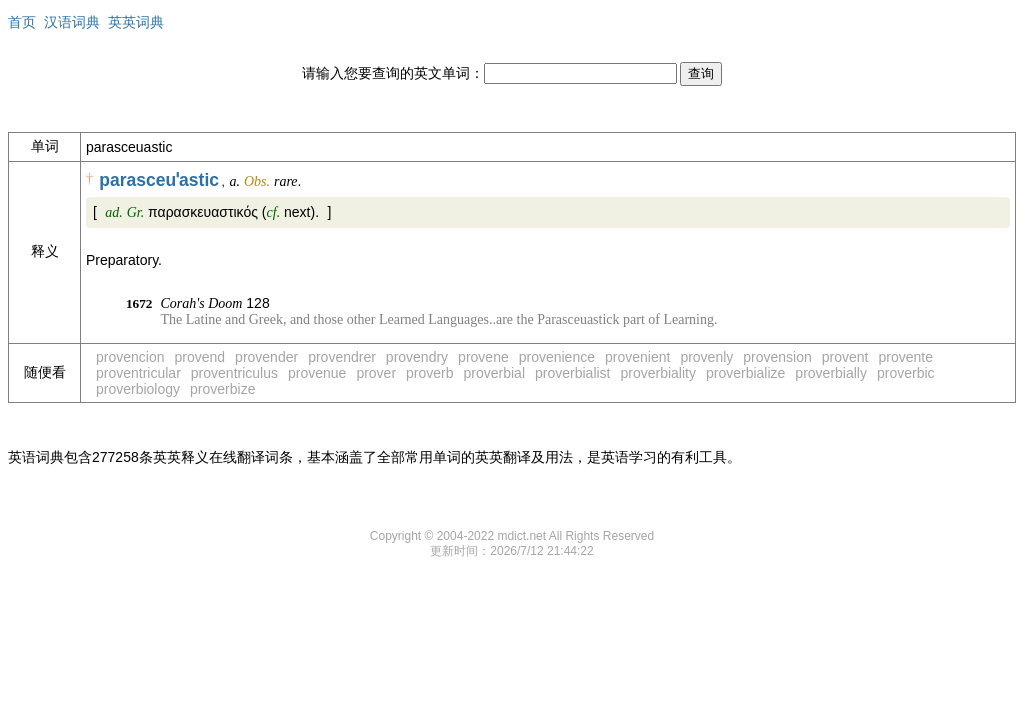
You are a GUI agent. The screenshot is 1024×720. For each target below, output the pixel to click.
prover (376, 373)
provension (777, 357)
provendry (417, 357)
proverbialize (745, 373)
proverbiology (138, 389)
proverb (429, 373)
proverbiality (658, 373)
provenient (637, 357)
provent (845, 357)
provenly (706, 357)
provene (483, 357)
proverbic (906, 373)
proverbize (222, 389)
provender (266, 357)
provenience (557, 357)
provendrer (342, 357)
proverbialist (572, 373)
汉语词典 (72, 22)
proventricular (138, 373)
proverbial (494, 373)
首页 (22, 22)
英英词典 (136, 22)
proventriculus (234, 373)
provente (906, 357)
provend (200, 357)
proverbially (831, 373)
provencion (130, 357)
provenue (317, 373)
